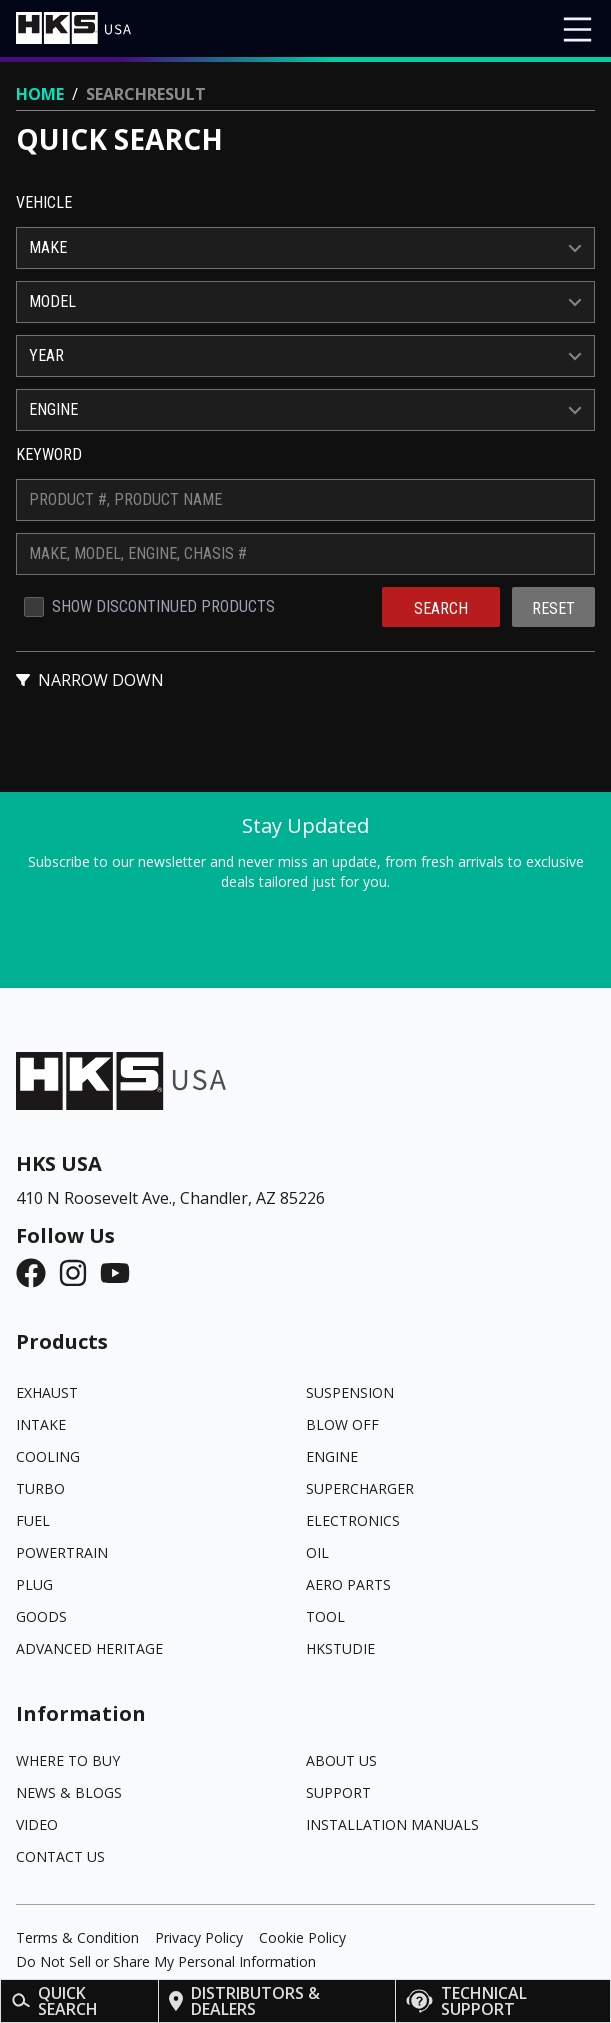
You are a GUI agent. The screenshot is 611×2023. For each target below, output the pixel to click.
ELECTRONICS (353, 1520)
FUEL (33, 1520)
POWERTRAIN (62, 1552)
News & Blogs (69, 1792)
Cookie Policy (302, 1937)
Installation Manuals (392, 1824)
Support (338, 1792)
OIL (317, 1552)
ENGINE (332, 1456)
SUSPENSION (350, 1392)
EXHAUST (47, 1392)
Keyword (49, 454)
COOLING (48, 1456)
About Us (341, 1760)
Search (441, 608)
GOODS (41, 1616)
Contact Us (60, 1856)
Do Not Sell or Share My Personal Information (166, 1961)
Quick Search (54, 2001)
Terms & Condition (77, 1937)
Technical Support (466, 2001)
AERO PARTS (348, 1584)
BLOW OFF (342, 1424)
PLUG (34, 1584)
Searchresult (146, 94)
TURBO (40, 1488)
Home (40, 94)
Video (37, 1824)
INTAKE (41, 1424)
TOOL (325, 1616)
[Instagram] (79, 1273)
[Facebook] (37, 1273)
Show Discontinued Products (163, 606)
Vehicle (44, 202)
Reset (553, 608)
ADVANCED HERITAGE (89, 1648)
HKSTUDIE (340, 1648)
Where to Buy (68, 1760)
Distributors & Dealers (245, 2001)
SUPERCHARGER (360, 1488)
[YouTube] (121, 1273)
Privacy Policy (199, 1937)
